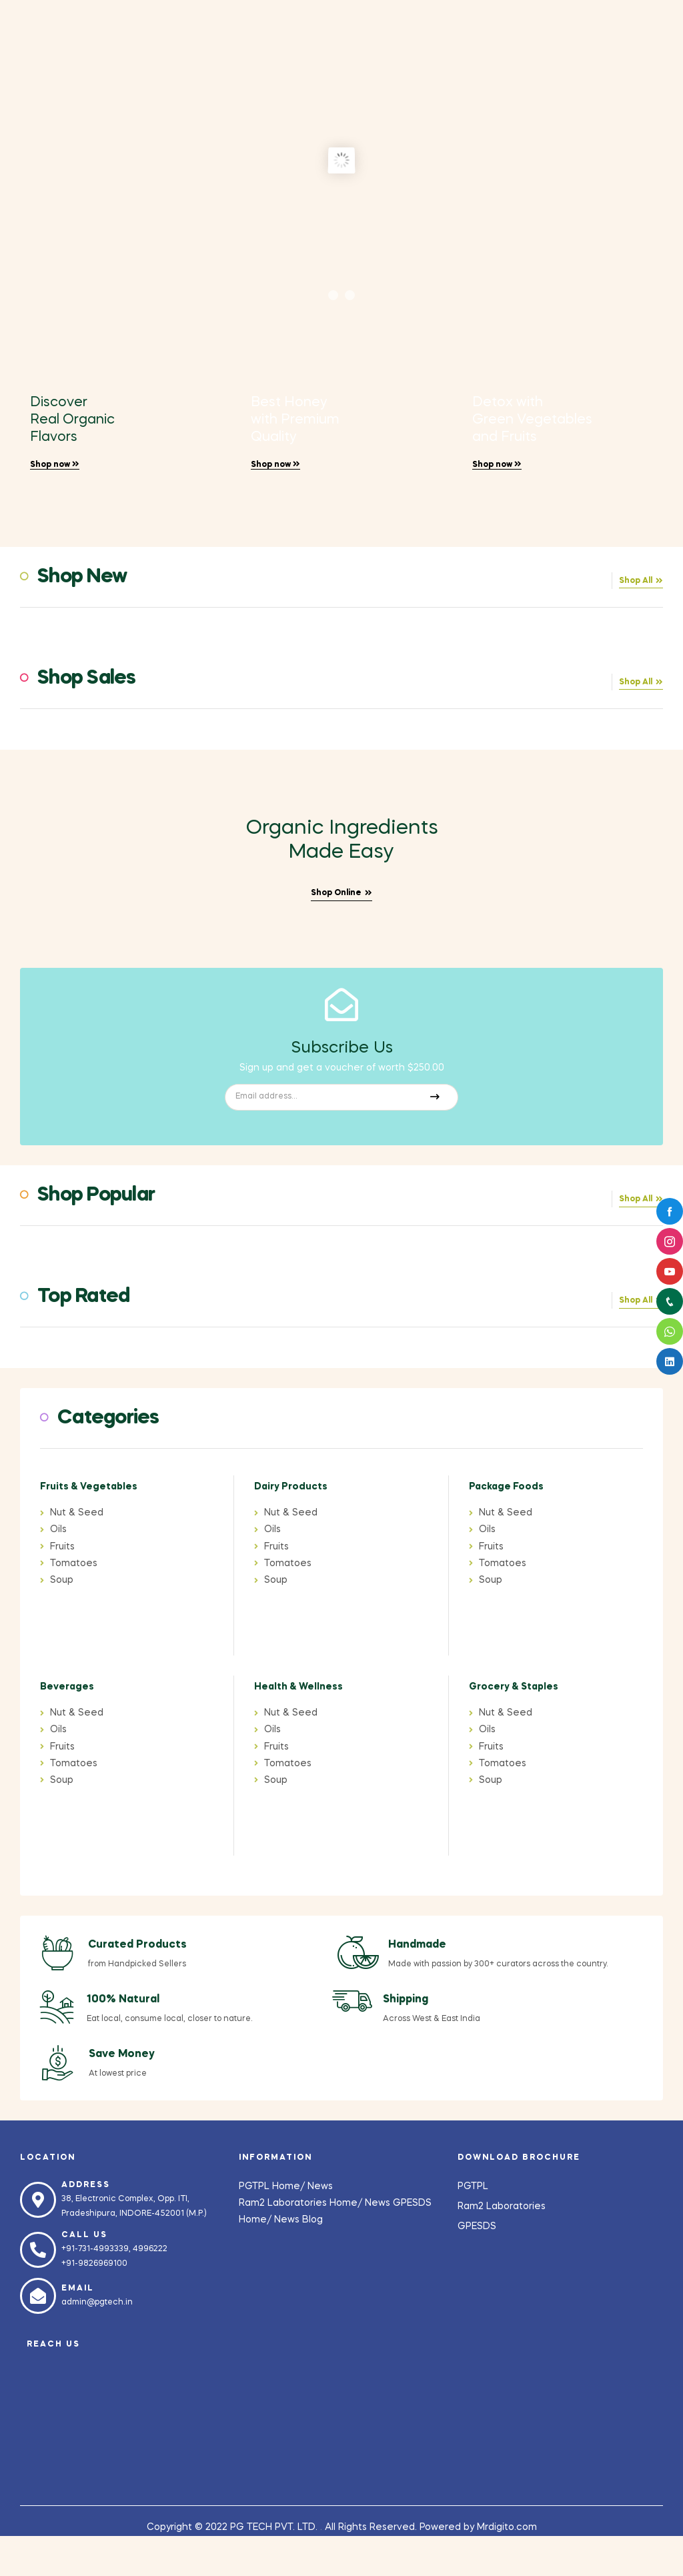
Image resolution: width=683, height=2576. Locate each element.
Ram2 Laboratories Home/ (302, 2203)
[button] (641, 583)
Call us (84, 2235)
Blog (312, 2219)
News (320, 2186)
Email (77, 2289)
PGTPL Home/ (273, 2186)
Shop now (54, 464)
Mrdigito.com (507, 2527)
